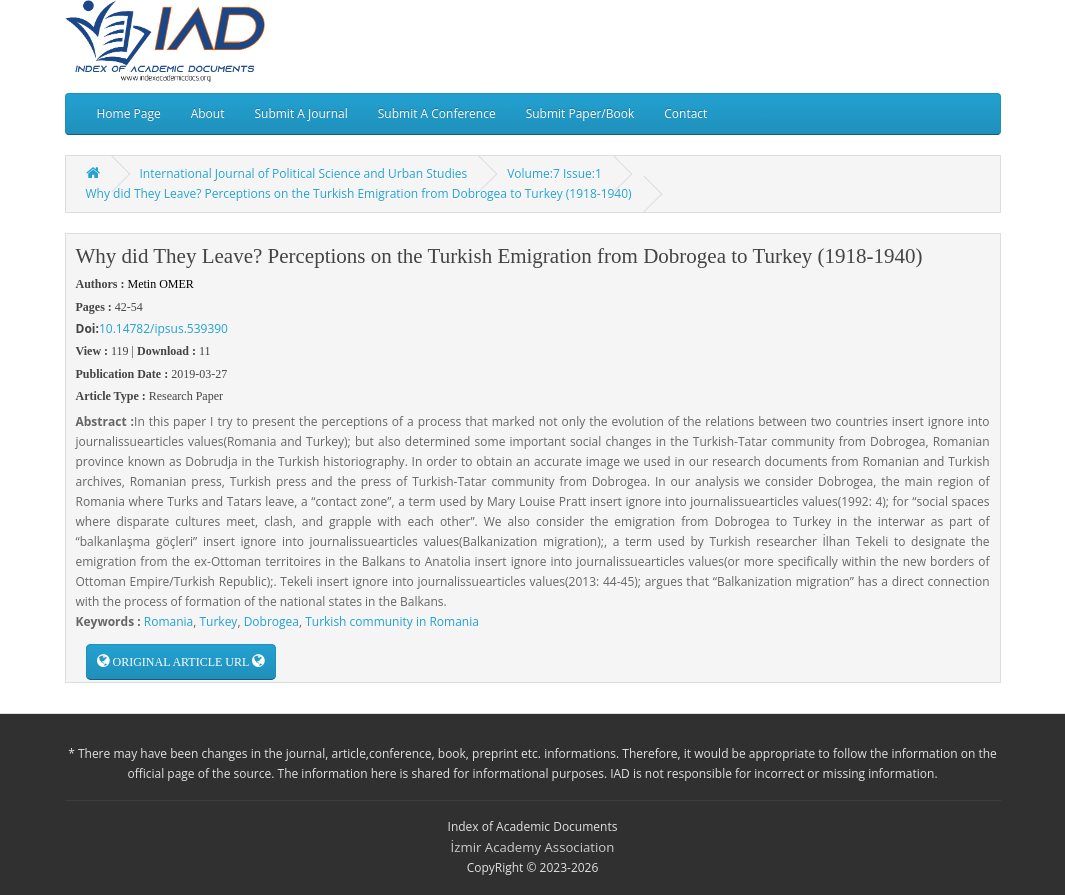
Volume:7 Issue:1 (554, 173)
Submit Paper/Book (580, 113)
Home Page (129, 113)
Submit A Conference (437, 113)
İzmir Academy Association (533, 847)
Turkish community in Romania (392, 621)
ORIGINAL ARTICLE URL (181, 662)
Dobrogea (271, 621)
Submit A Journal (300, 113)
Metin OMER (161, 284)
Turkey (218, 621)
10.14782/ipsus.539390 (163, 328)
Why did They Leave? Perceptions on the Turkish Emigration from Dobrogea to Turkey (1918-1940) (359, 193)
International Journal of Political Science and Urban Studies (304, 173)
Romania (168, 621)
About (208, 113)
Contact (685, 113)
